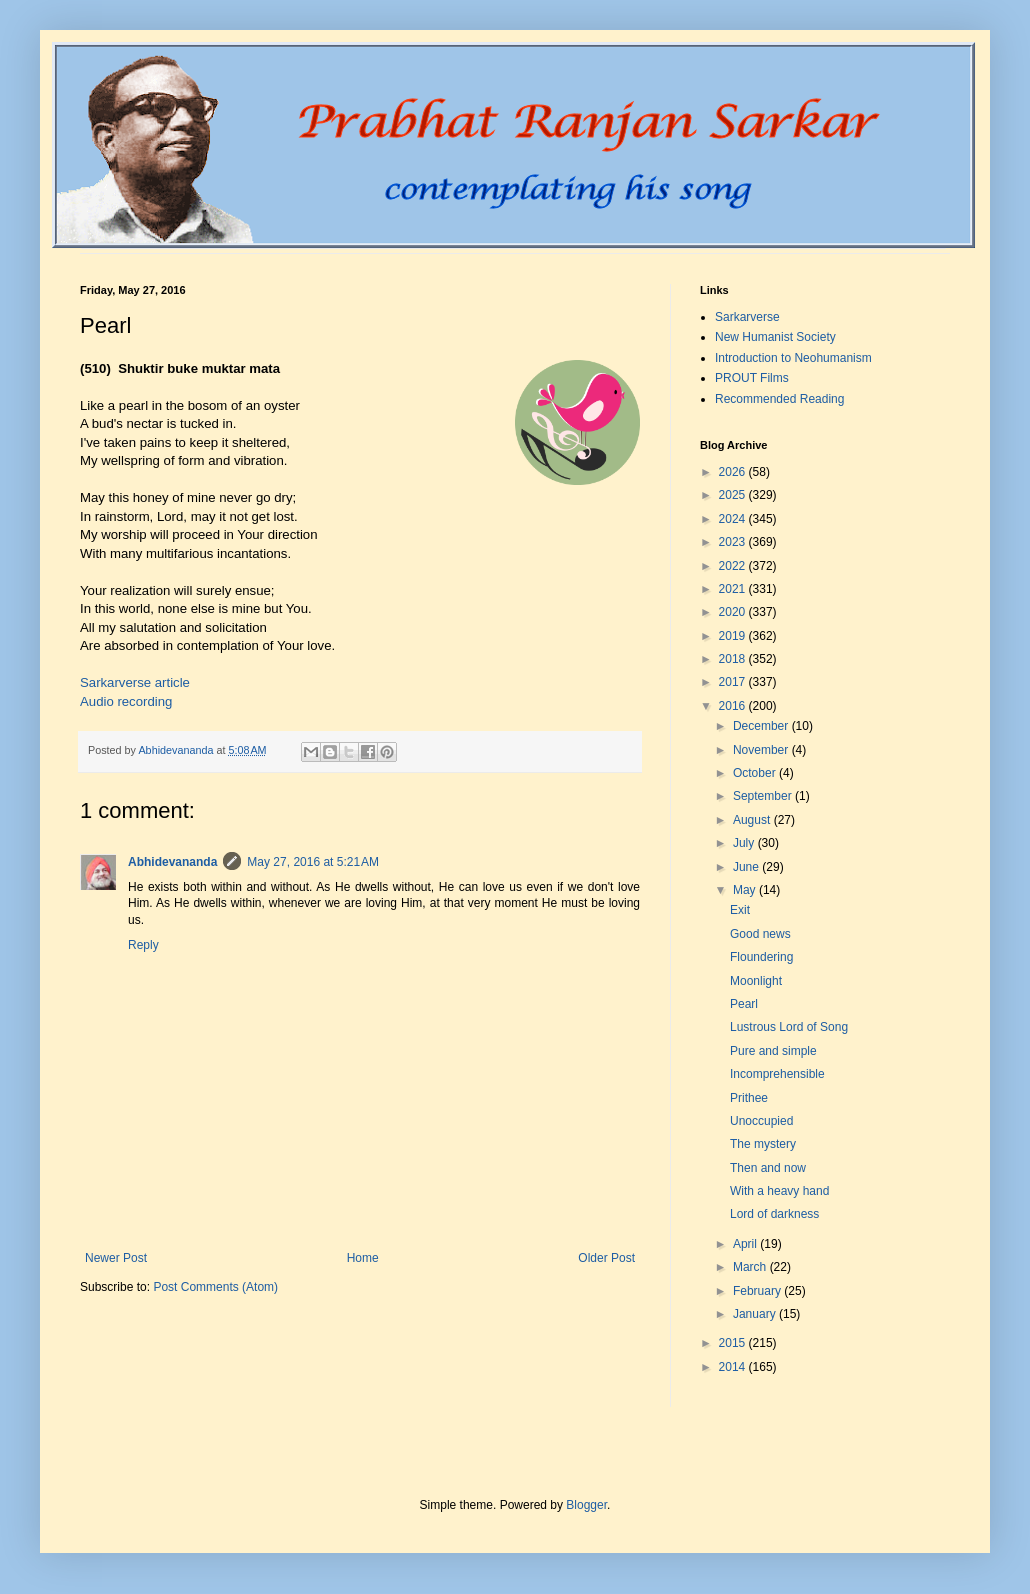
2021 (734, 589)
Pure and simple (773, 1051)
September (764, 796)
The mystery (763, 1144)
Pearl (744, 1004)
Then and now (768, 1168)
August (753, 820)
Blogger (586, 1505)
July (745, 843)
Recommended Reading (779, 399)
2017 (734, 682)
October (756, 773)
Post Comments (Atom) (215, 1287)
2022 (734, 566)
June (747, 867)
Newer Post (116, 1258)
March (751, 1267)
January (756, 1314)
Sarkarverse (747, 317)
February (758, 1291)
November (762, 750)
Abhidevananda (172, 862)
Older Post (606, 1258)
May (746, 890)
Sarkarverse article (135, 682)
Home (363, 1258)
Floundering (761, 957)
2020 (734, 612)
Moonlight (756, 981)
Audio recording (126, 701)
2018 (734, 659)
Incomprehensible (777, 1074)
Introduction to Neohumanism (793, 358)
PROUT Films (752, 378)
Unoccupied (761, 1121)
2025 (734, 495)
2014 (734, 1367)
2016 (734, 706)
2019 (734, 636)
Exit (740, 910)
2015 (734, 1343)
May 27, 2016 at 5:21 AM (313, 862)
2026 (734, 472)
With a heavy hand (779, 1191)
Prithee (749, 1098)
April (746, 1244)
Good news (760, 934)
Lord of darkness (774, 1214)
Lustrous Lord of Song (789, 1027)
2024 (734, 519)
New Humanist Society (775, 337)
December (762, 726)
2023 (734, 542)
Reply (143, 945)
